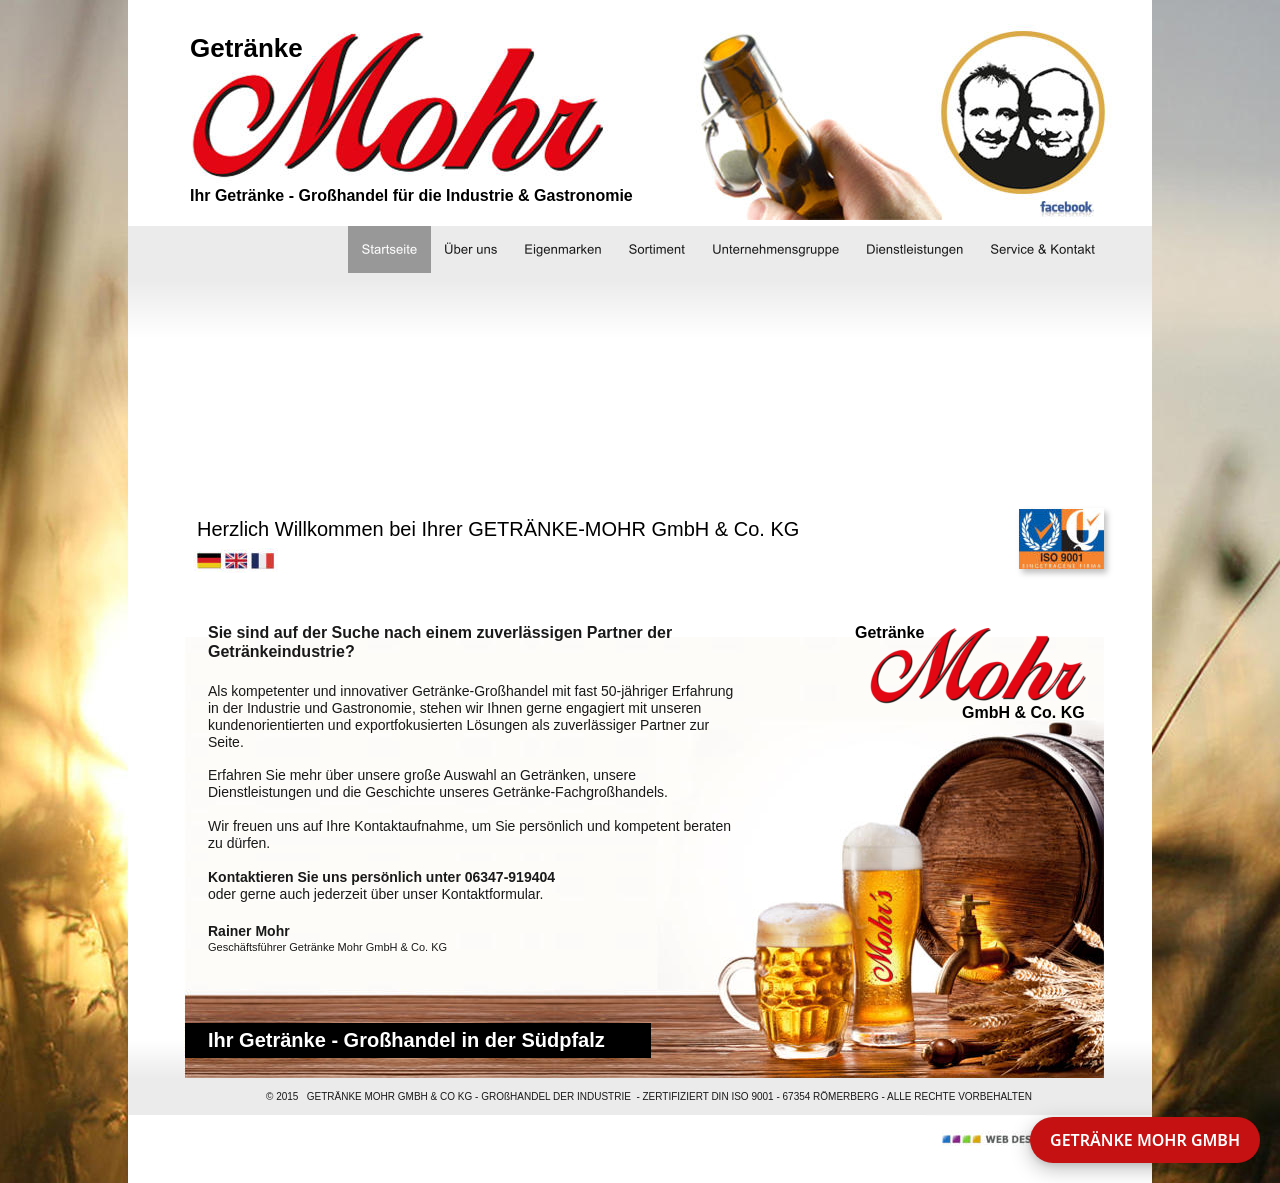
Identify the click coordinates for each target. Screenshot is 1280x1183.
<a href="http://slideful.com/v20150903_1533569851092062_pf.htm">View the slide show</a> (635, 378)
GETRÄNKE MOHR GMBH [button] (1145, 1140)
